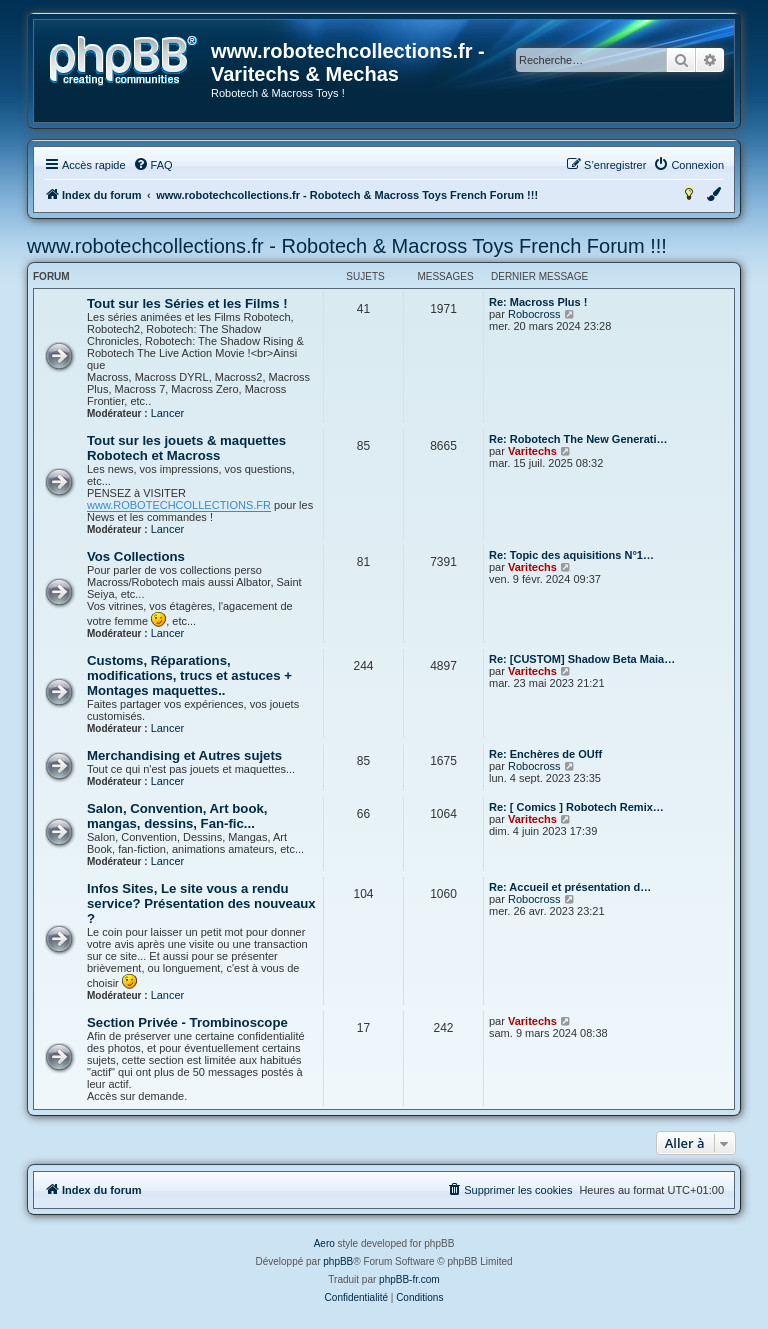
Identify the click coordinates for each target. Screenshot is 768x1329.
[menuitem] (153, 165)
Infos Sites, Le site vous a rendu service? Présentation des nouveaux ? (201, 903)
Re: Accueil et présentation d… (570, 887)
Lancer (168, 413)
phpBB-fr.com (409, 1279)
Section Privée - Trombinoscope (187, 1022)
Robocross (534, 314)
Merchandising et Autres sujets (184, 755)
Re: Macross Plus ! (538, 302)
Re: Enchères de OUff (545, 754)
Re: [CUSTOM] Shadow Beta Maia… (582, 659)
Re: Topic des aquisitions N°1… (571, 555)
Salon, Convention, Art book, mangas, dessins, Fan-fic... (177, 816)
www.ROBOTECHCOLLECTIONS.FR (179, 505)
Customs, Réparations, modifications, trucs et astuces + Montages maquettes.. (189, 675)
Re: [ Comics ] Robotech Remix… (576, 807)
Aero (324, 1243)
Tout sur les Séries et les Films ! (187, 303)
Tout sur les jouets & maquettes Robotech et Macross (186, 448)
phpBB (338, 1261)
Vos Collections (136, 556)
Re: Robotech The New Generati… (578, 439)
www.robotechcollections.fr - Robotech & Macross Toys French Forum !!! (347, 246)
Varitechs (532, 451)
